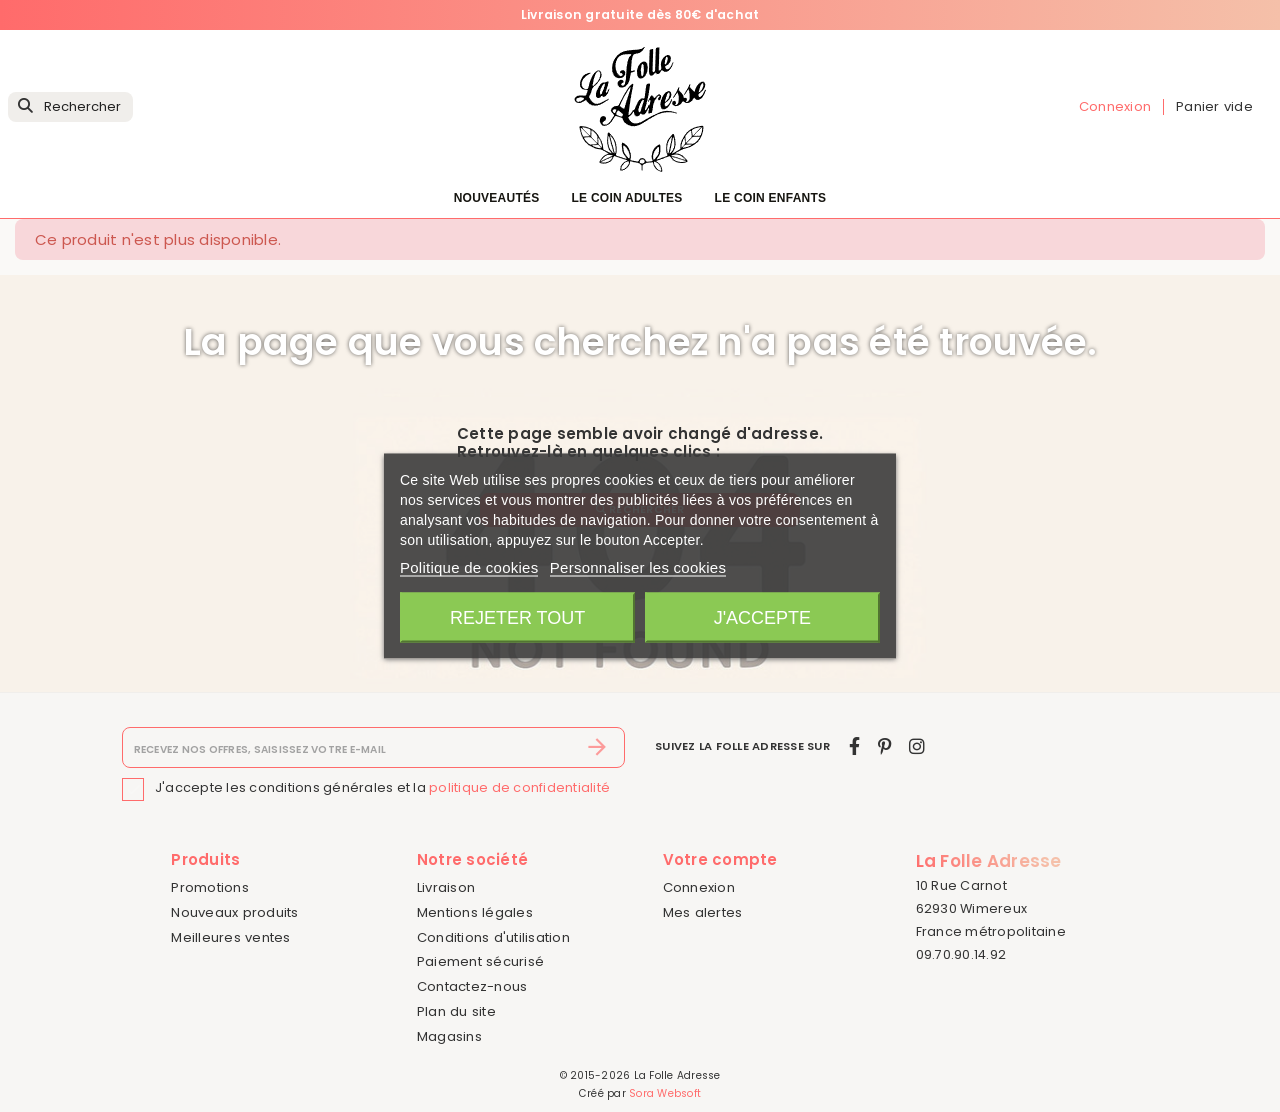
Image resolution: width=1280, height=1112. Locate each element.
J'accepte (762, 618)
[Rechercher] (70, 107)
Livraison (446, 887)
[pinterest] (884, 746)
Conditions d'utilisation (493, 937)
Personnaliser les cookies (638, 567)
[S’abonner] (597, 748)
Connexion (699, 887)
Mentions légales (475, 912)
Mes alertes (703, 912)
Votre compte (720, 859)
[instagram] (917, 746)
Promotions (210, 887)
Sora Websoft (665, 1093)
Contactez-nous (472, 986)
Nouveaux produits (234, 912)
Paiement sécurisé (480, 961)
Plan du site (456, 1011)
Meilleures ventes (230, 937)
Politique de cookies (469, 567)
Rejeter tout (517, 618)
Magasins (449, 1036)
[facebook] (854, 746)
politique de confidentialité (519, 788)
